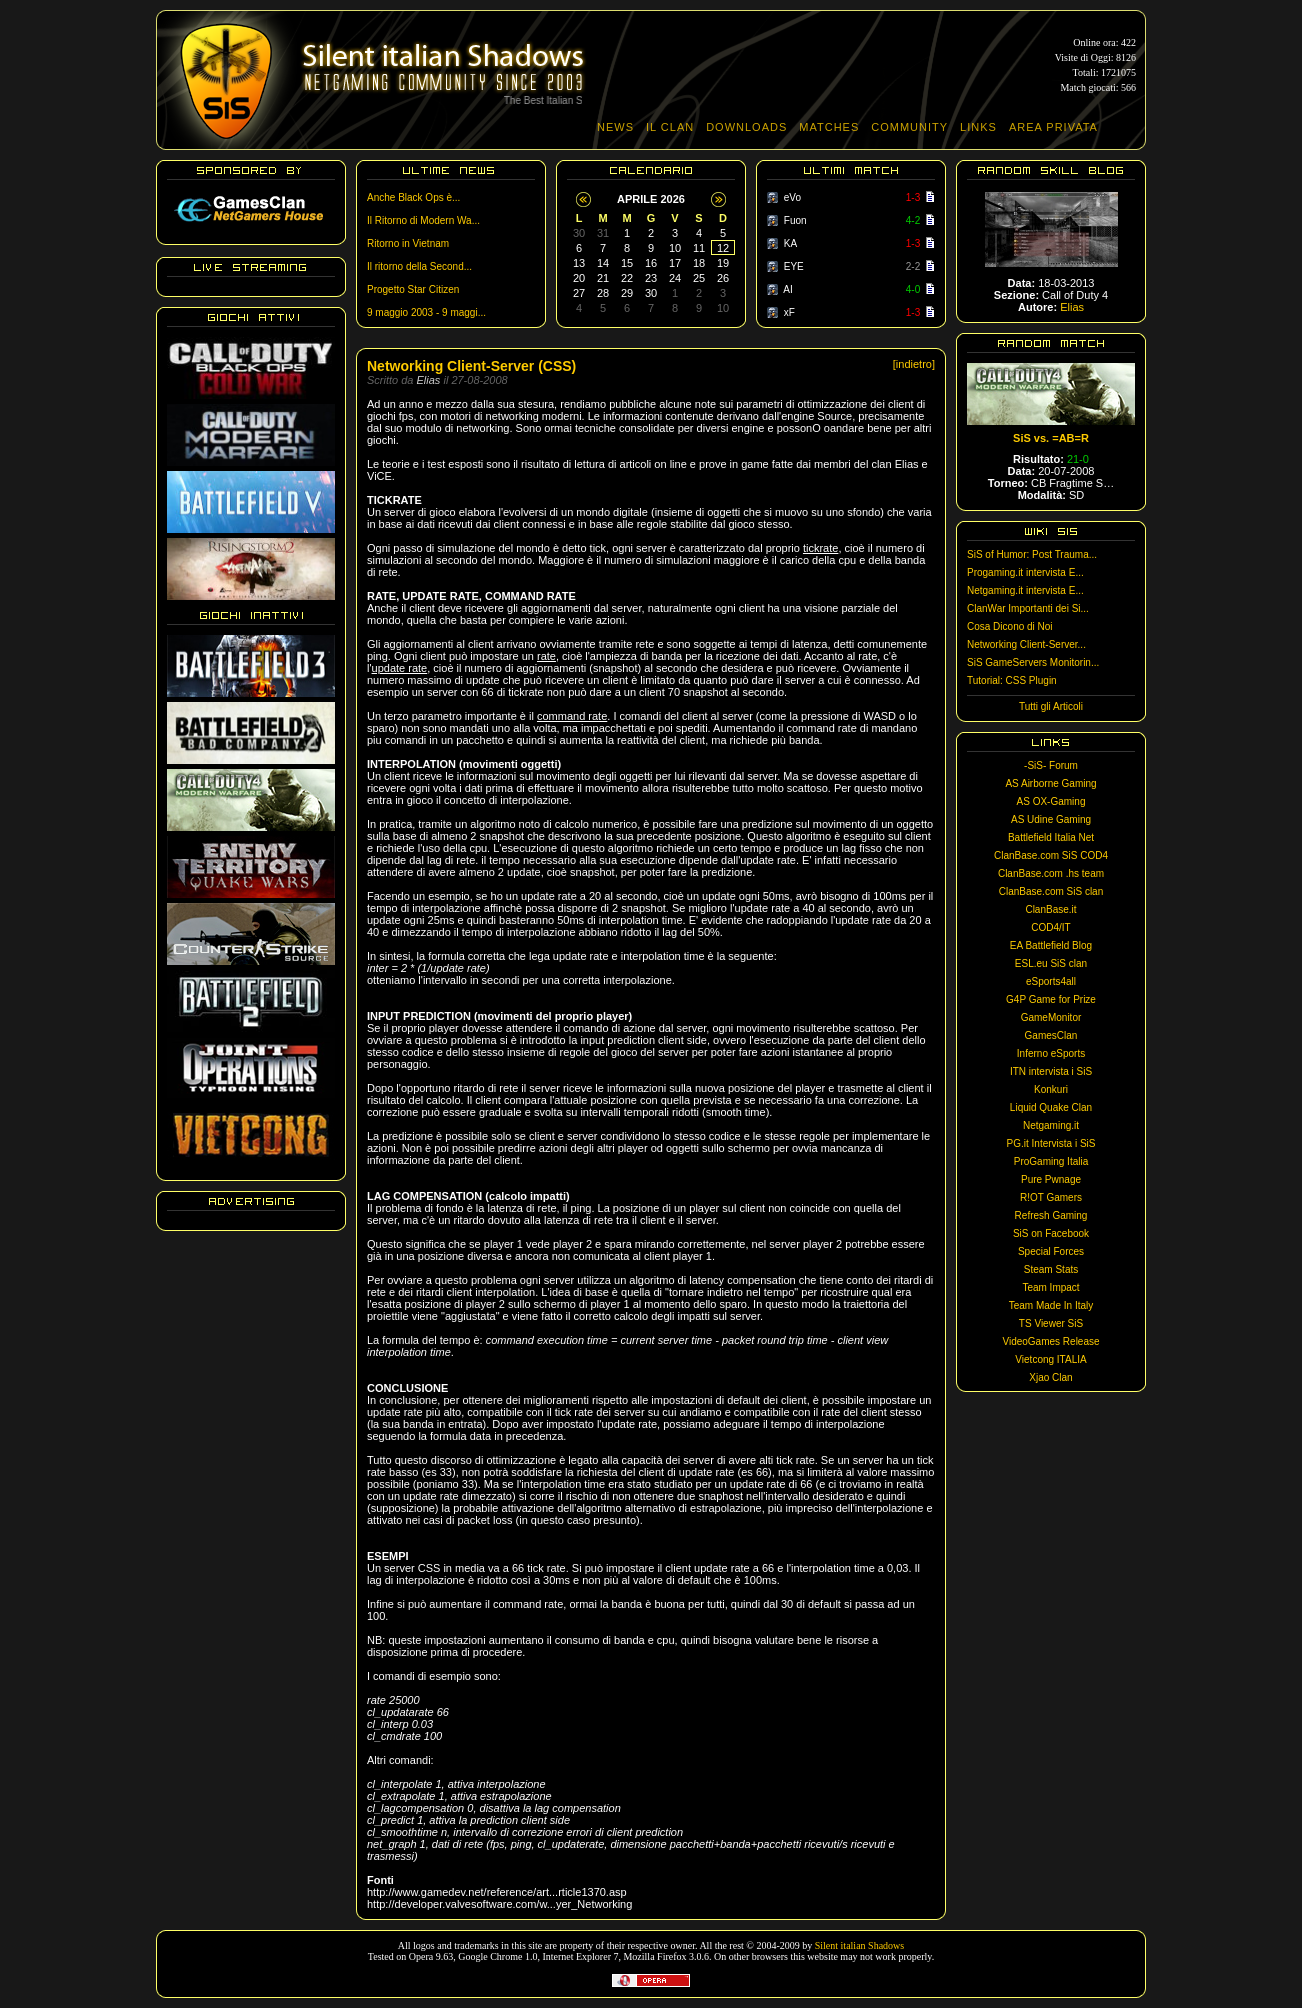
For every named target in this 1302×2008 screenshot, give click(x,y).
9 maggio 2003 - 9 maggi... (426, 312)
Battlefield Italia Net (1051, 837)
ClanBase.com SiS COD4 (1051, 855)
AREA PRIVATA (1053, 127)
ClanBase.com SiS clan (1051, 891)
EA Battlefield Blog (1051, 945)
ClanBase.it (1050, 909)
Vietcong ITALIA (1050, 1359)
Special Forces (1051, 1251)
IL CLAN (670, 127)
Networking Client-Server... (1026, 644)
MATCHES (829, 127)
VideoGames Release (1050, 1341)
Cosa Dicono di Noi (1010, 626)
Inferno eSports (1051, 1053)
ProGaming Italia (1051, 1161)
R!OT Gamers (1051, 1197)
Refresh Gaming (1051, 1215)
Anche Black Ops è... (413, 197)
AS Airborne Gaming (1050, 783)
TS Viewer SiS (1051, 1323)
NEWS (615, 127)
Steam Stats (1051, 1269)
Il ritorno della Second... (419, 266)
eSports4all (1051, 981)
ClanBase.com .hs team (1051, 873)
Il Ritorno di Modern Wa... (423, 220)
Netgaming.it (1051, 1125)
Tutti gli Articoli (1051, 706)
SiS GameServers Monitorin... (1033, 662)
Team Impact (1050, 1287)
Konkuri (1051, 1089)
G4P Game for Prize (1051, 999)
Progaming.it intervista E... (1025, 572)
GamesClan (1051, 1035)
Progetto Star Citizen (413, 289)
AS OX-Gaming (1051, 801)
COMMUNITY (909, 127)
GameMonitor (1051, 1017)
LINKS (978, 127)
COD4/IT (1050, 927)
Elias (1072, 307)
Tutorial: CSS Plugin (1012, 680)
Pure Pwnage (1051, 1179)
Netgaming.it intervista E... (1025, 590)
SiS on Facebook (1051, 1233)
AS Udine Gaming (1051, 819)
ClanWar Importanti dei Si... (1028, 608)
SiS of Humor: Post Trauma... (1032, 554)
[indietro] (914, 364)
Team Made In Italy (1051, 1305)
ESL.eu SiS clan (1051, 963)
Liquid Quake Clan (1051, 1107)
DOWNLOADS (746, 127)
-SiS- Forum (1051, 765)
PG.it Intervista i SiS (1051, 1143)
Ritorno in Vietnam (408, 243)
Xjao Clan (1050, 1377)
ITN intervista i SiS (1051, 1071)
